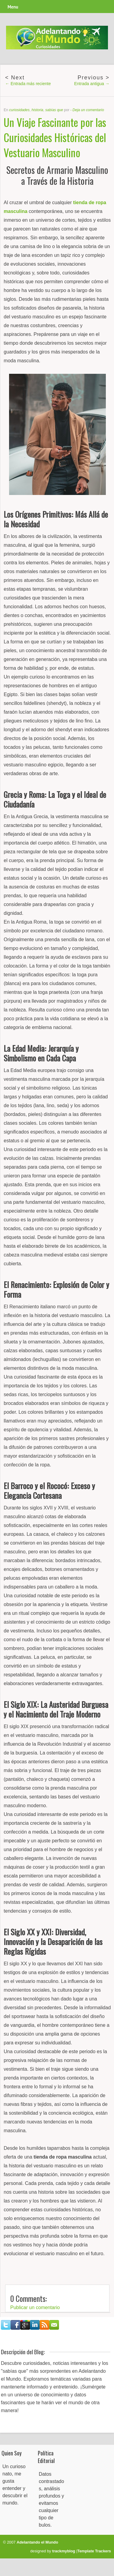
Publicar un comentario (35, 2307)
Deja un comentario (88, 110)
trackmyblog (63, 2551)
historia (37, 110)
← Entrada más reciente (28, 83)
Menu (13, 7)
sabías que (54, 110)
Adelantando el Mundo (37, 2542)
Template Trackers (94, 2551)
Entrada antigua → (91, 83)
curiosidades (19, 110)
